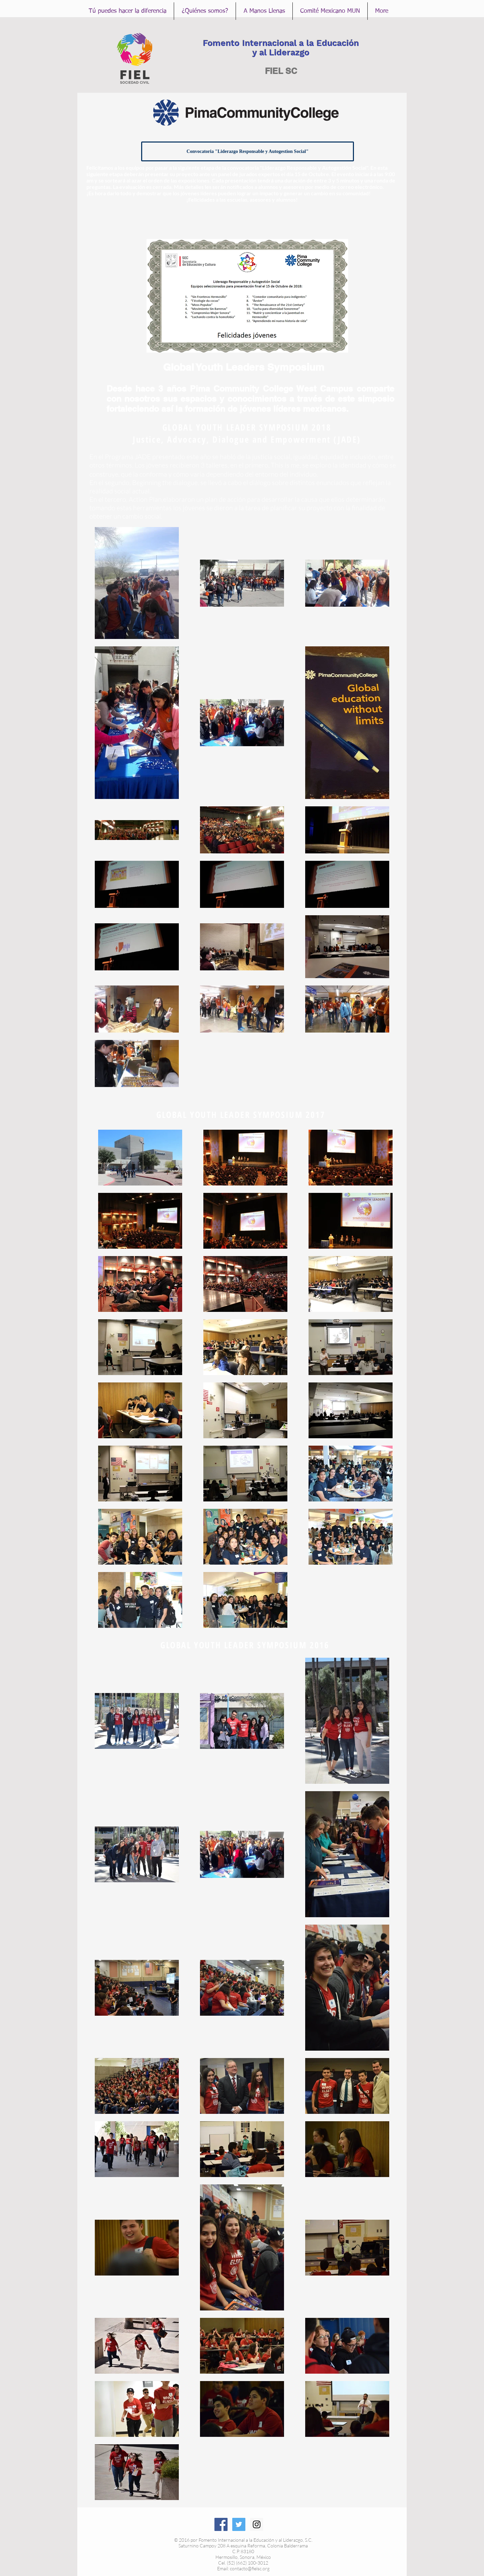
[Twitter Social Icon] (238, 2524)
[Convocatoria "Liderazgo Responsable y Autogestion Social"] (247, 151)
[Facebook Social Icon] (221, 2524)
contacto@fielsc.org (250, 2568)
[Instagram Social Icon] (256, 2524)
